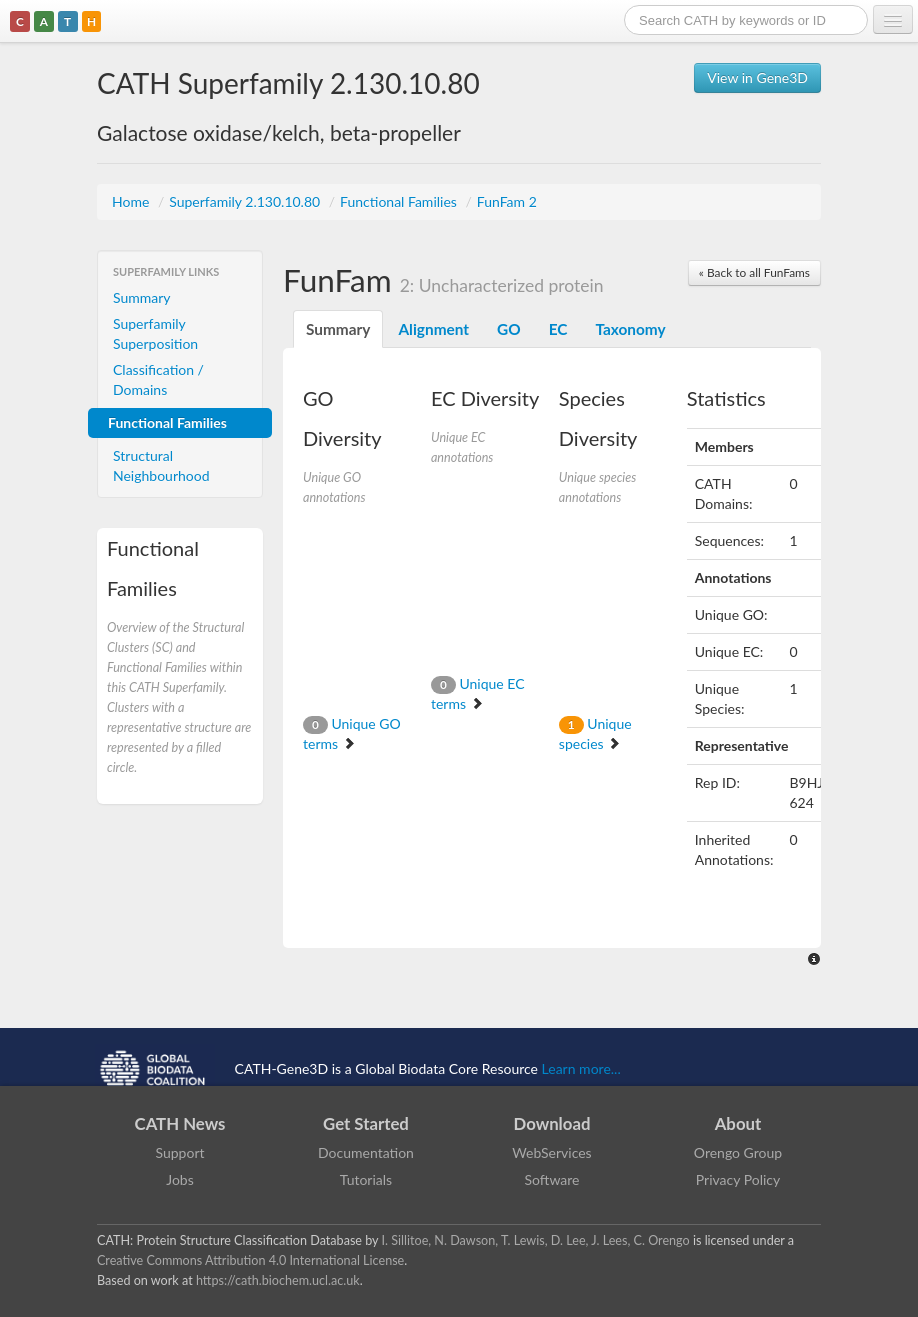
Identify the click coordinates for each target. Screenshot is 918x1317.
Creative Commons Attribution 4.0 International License (250, 1260)
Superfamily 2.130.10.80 (246, 201)
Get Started (366, 1123)
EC (558, 329)
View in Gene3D (757, 77)
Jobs (180, 1179)
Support (179, 1152)
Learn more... (581, 1067)
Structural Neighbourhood (161, 465)
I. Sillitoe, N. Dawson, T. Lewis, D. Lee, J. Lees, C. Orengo (536, 1240)
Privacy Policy (738, 1179)
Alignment (433, 329)
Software (552, 1179)
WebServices (551, 1152)
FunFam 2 (507, 201)
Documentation (366, 1152)
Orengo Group (738, 1152)
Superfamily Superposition (155, 333)
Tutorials (366, 1179)
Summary (142, 297)
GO (509, 329)
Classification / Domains (158, 379)
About (738, 1123)
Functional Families (400, 201)
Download (552, 1123)
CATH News (180, 1123)
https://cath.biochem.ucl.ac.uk (278, 1280)
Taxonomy (630, 329)
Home (132, 201)
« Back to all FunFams (754, 272)
